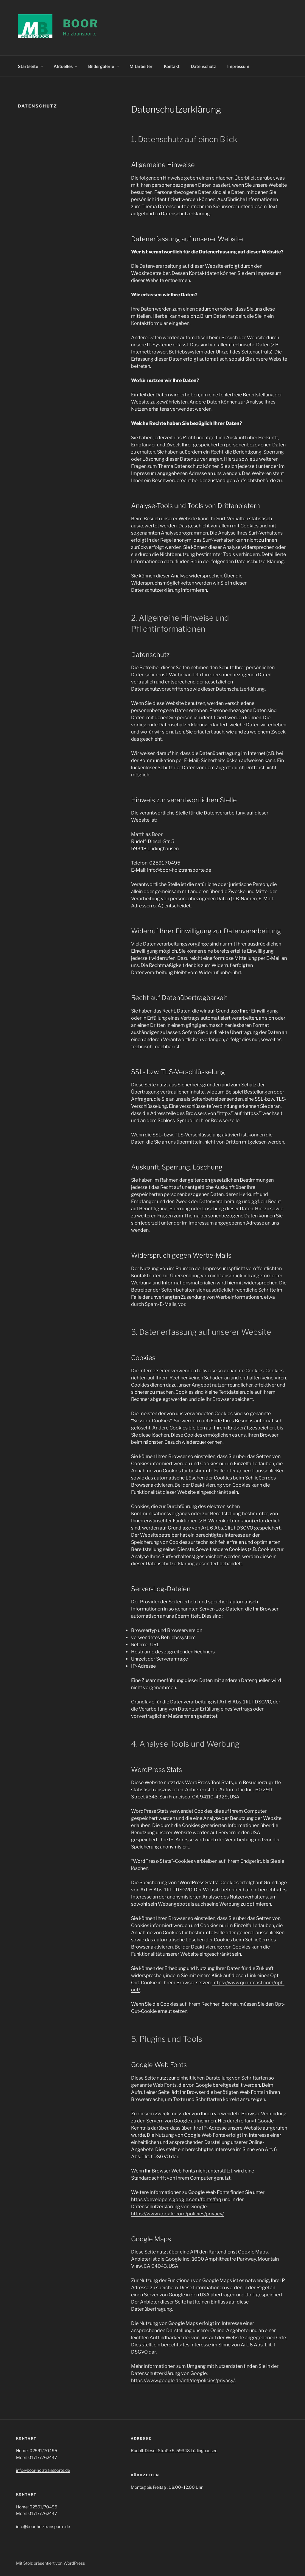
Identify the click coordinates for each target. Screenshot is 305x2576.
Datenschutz (203, 65)
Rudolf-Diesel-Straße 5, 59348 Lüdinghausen (174, 2449)
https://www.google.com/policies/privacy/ (177, 2213)
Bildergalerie (104, 65)
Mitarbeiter (141, 65)
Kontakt (172, 65)
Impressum (238, 65)
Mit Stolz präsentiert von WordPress (50, 2562)
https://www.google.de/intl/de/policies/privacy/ (183, 2379)
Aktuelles (66, 65)
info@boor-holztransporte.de (43, 2469)
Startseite (31, 65)
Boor (81, 23)
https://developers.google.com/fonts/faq (176, 2198)
